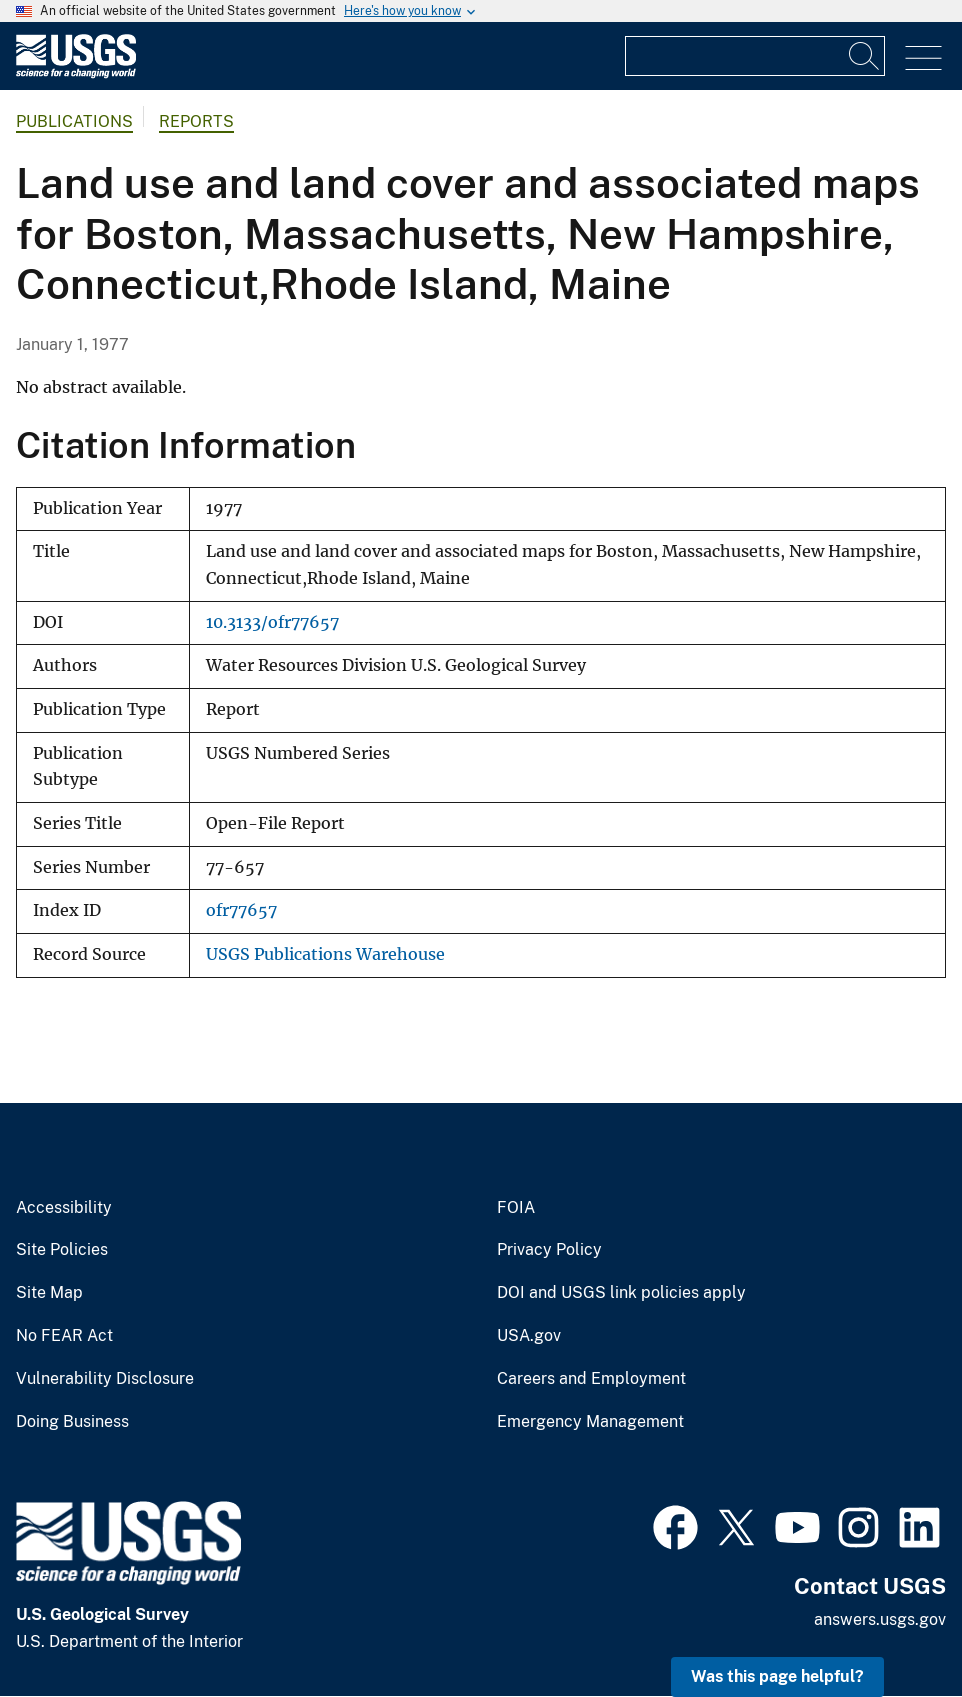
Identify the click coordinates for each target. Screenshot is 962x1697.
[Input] (755, 56)
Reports (196, 121)
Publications (74, 121)
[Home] (76, 73)
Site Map (49, 1293)
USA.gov (529, 1336)
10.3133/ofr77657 (272, 622)
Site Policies (62, 1250)
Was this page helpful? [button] (777, 1676)
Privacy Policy (549, 1250)
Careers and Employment (591, 1379)
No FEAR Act (64, 1336)
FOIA (516, 1208)
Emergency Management (590, 1422)
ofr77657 (241, 910)
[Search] (865, 56)
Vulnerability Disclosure (105, 1379)
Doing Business (72, 1422)
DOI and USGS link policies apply (621, 1293)
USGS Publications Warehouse (325, 954)
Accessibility (64, 1208)
